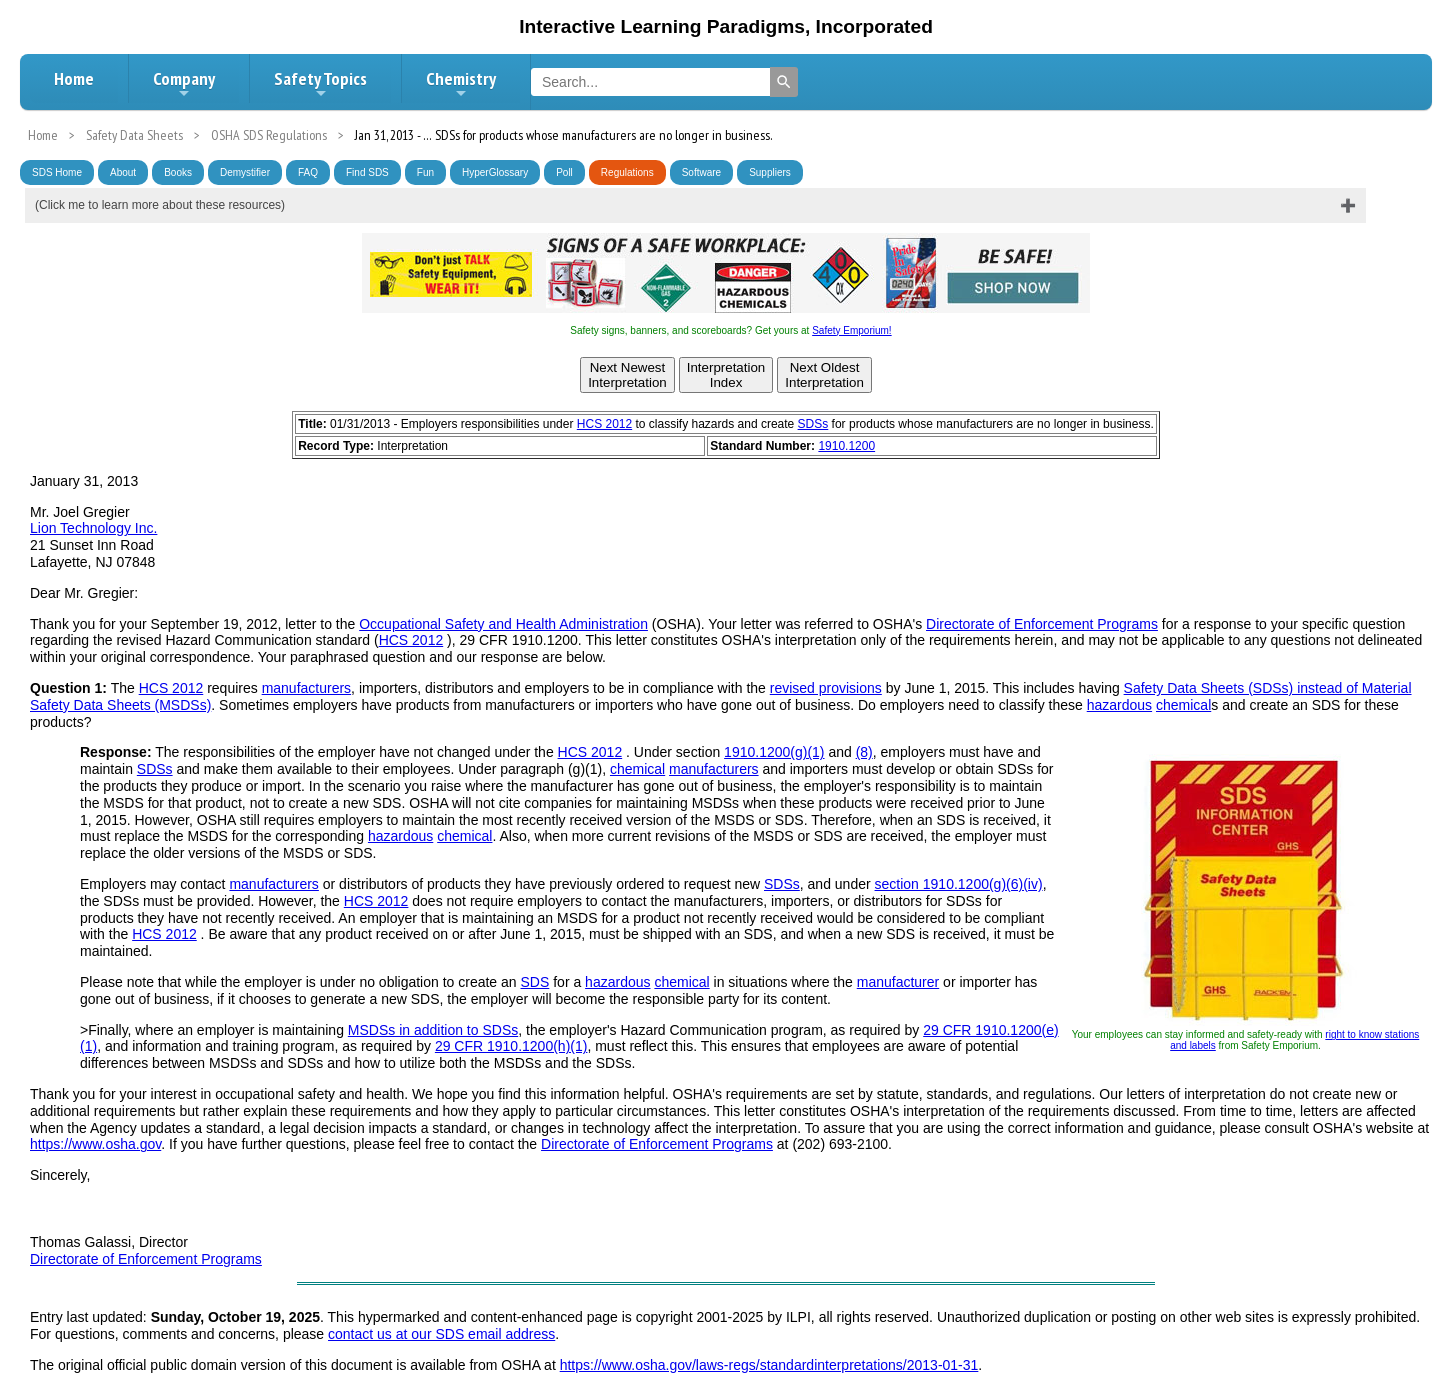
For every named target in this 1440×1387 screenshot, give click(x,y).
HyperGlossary (495, 172)
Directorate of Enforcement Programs (1042, 624)
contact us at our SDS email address (441, 1334)
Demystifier (245, 172)
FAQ (308, 172)
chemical (1183, 705)
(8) (864, 752)
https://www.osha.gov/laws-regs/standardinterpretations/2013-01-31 (769, 1365)
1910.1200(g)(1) (774, 752)
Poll (564, 172)
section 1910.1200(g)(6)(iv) (959, 884)
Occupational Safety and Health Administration (503, 624)
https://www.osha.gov (95, 1144)
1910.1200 (846, 446)
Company (184, 84)
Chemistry (461, 84)
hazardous (1119, 705)
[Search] (784, 82)
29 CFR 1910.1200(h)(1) (511, 1046)
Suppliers (770, 172)
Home (74, 78)
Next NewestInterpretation (627, 375)
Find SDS (367, 172)
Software (701, 172)
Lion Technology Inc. (93, 528)
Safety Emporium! (851, 330)
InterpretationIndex (726, 375)
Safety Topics (320, 84)
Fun (425, 172)
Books (178, 172)
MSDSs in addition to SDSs (433, 1030)
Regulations (627, 172)
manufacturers (306, 688)
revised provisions (826, 688)
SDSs (813, 424)
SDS (535, 982)
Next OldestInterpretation (824, 375)
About (123, 172)
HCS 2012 (604, 424)
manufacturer (898, 982)
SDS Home (57, 172)
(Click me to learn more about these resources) (160, 205)
